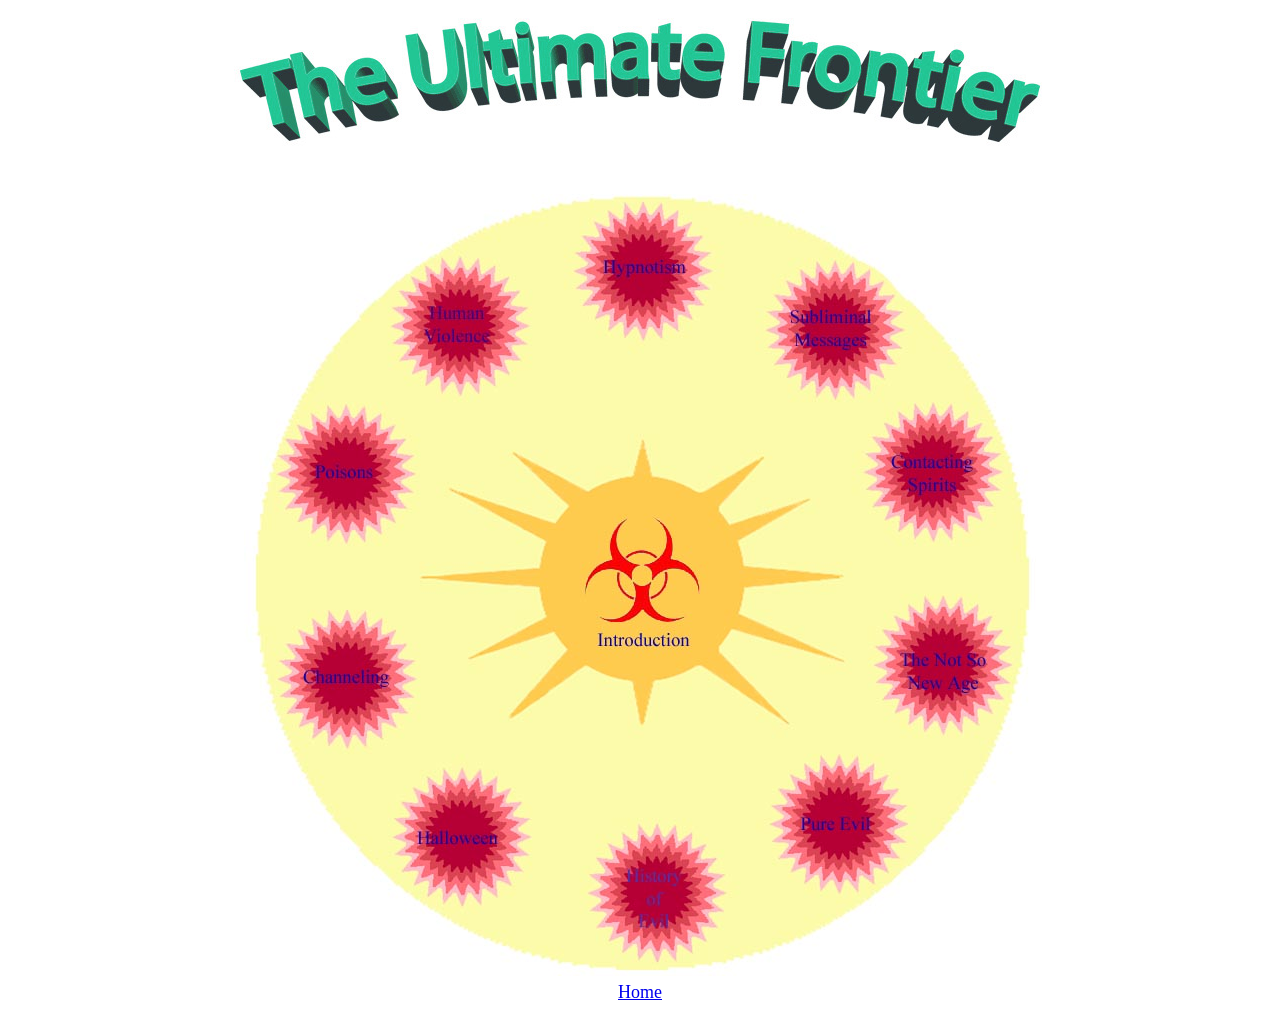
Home (640, 992)
